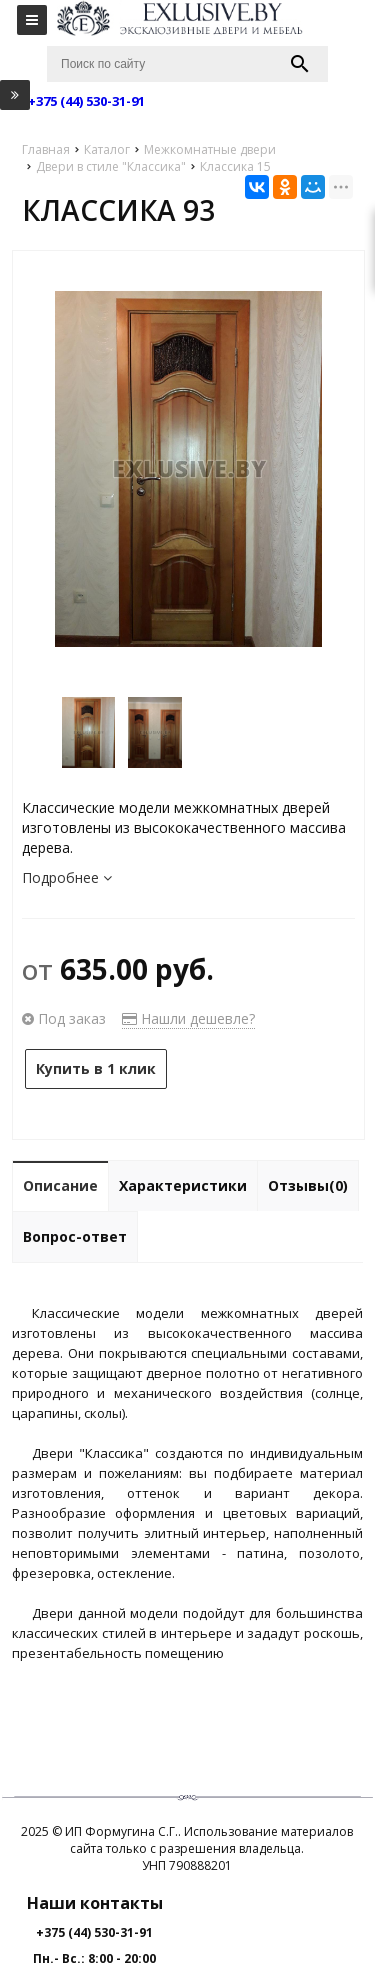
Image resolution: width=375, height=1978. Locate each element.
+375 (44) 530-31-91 (94, 1932)
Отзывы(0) (308, 1185)
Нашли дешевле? (188, 1018)
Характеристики (183, 1185)
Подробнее (67, 877)
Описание (60, 1185)
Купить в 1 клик (96, 1068)
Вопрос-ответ (75, 1236)
